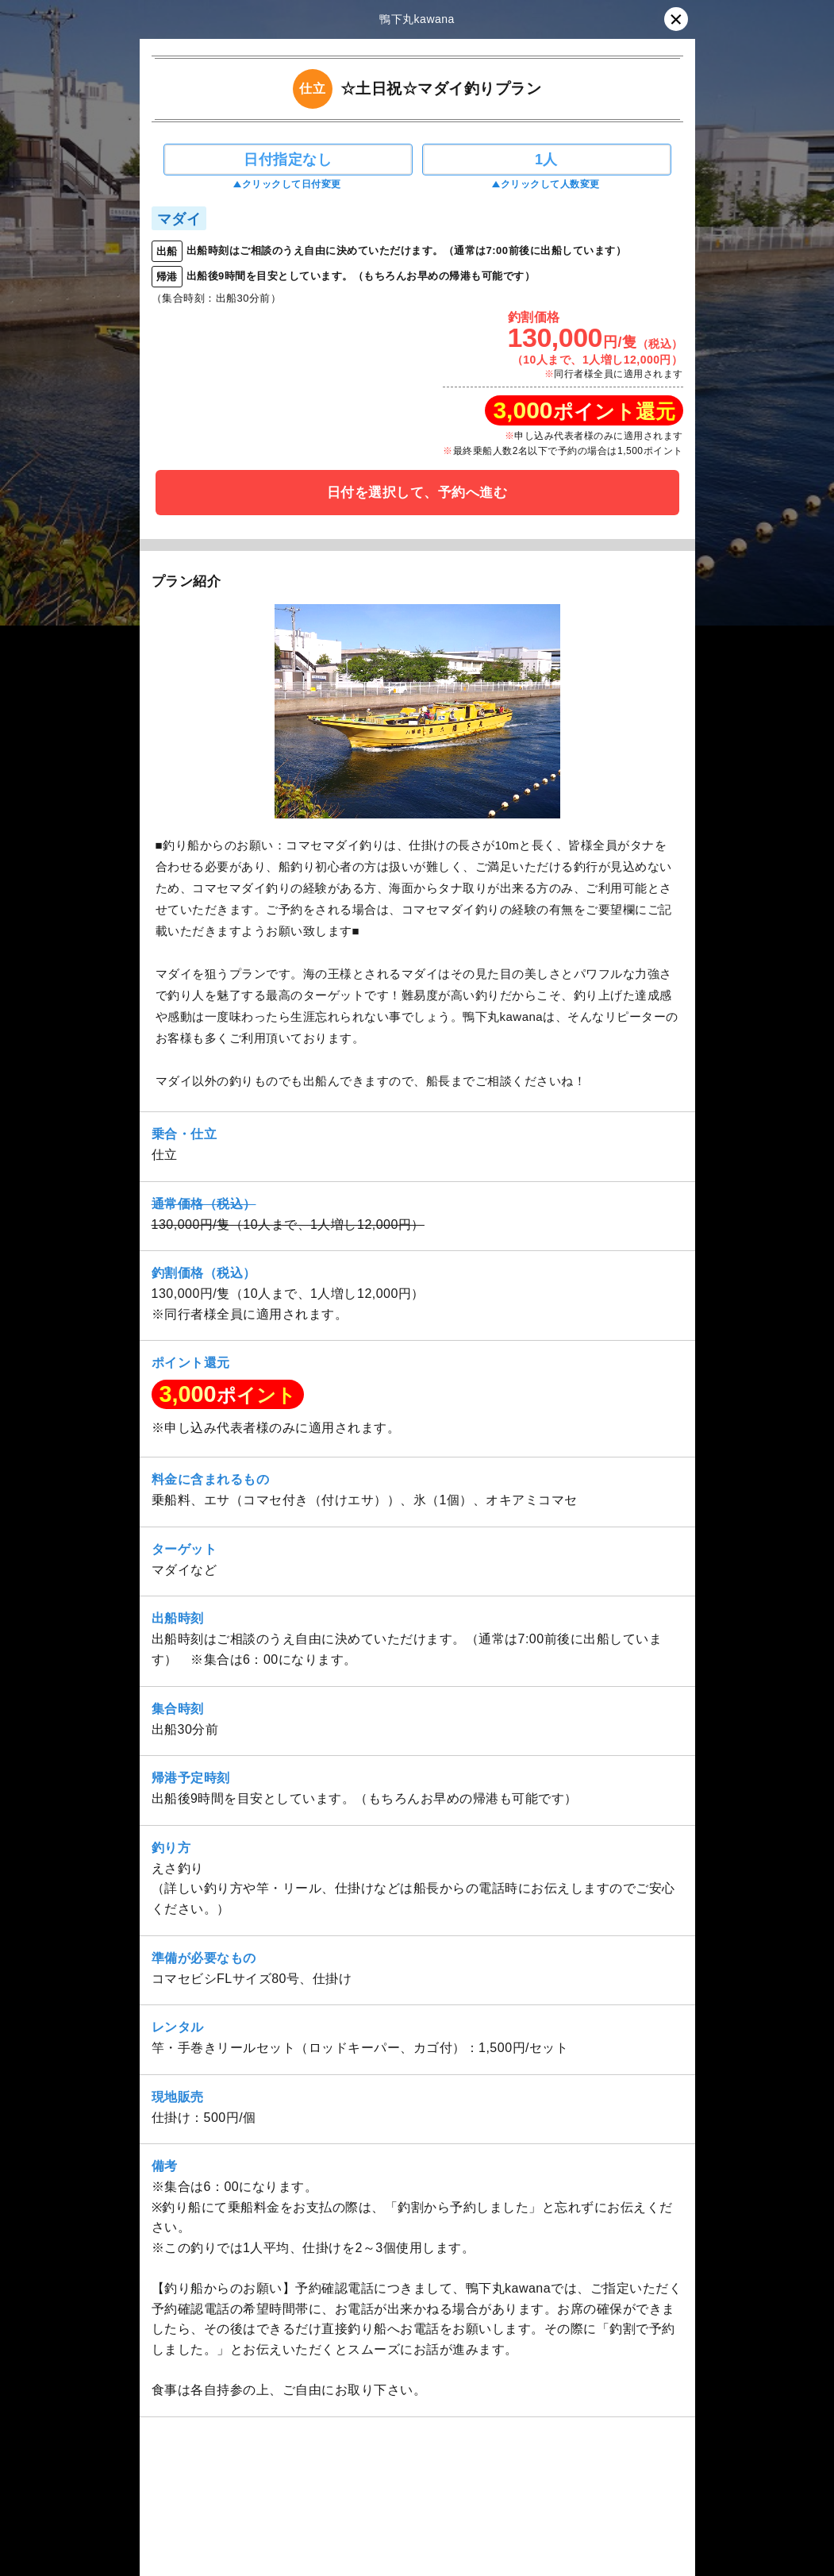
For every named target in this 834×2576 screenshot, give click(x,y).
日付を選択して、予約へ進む (417, 492)
